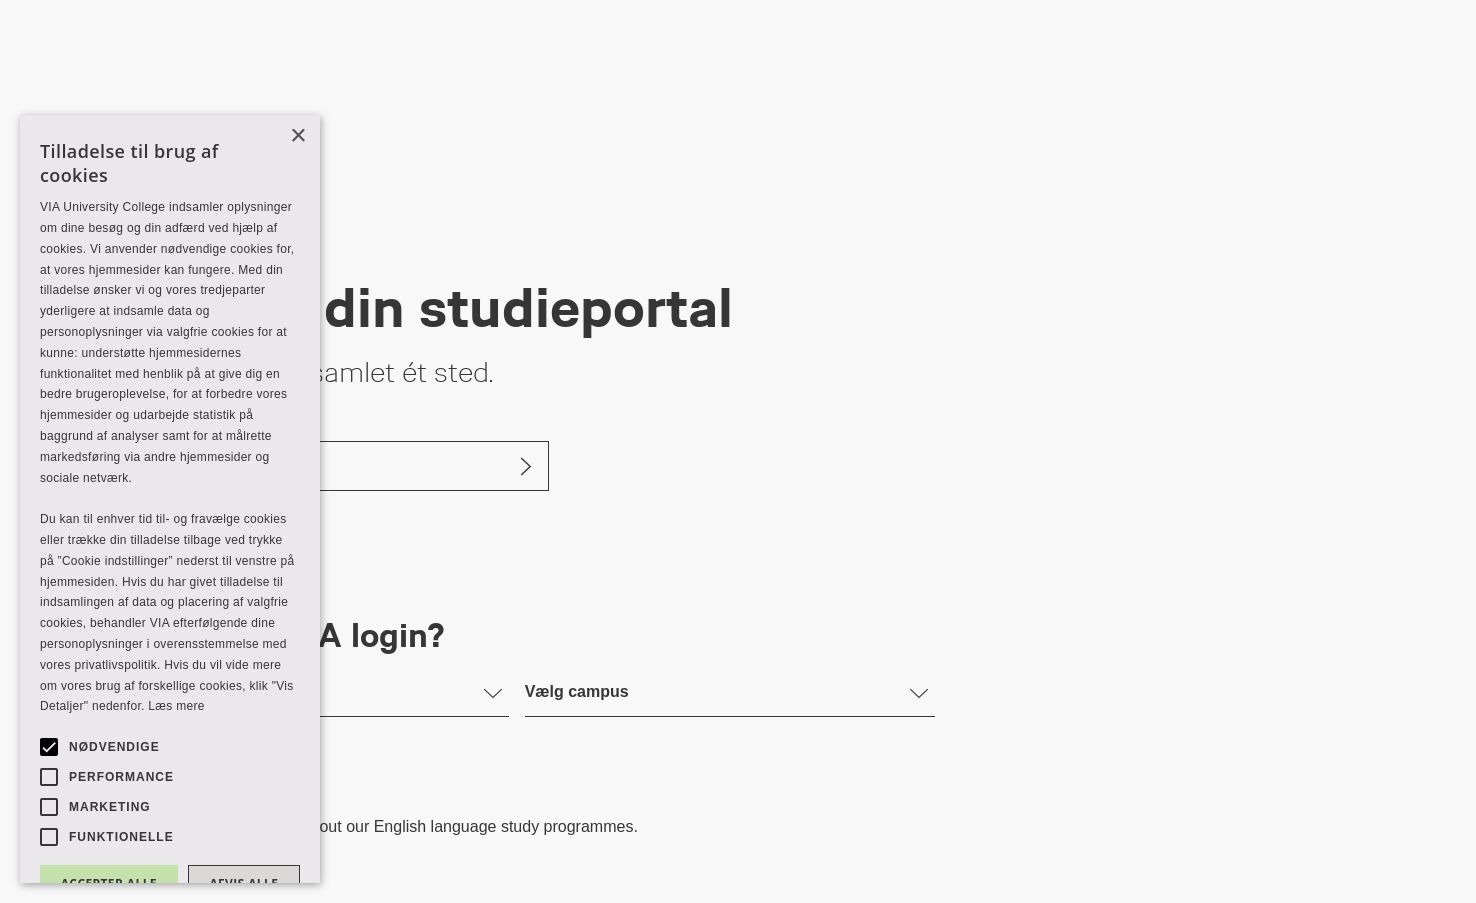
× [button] (297, 136)
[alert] (170, 499)
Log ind (143, 465)
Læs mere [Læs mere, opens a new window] (176, 706)
